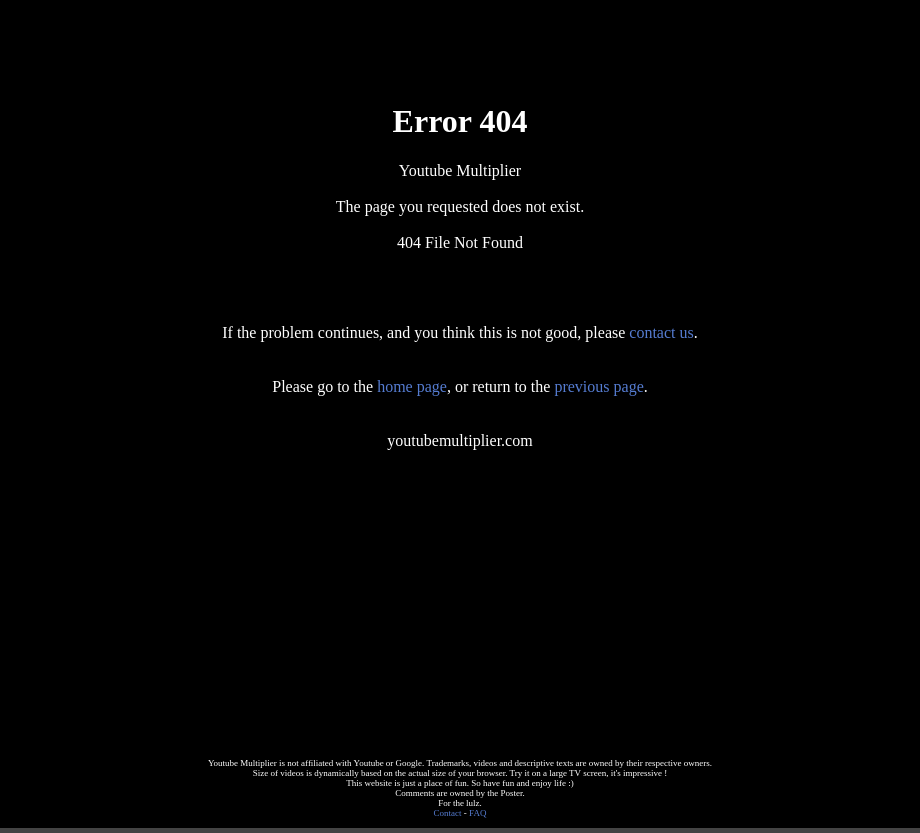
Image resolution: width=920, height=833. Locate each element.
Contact (448, 813)
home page (412, 386)
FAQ (477, 813)
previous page (598, 386)
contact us (661, 332)
